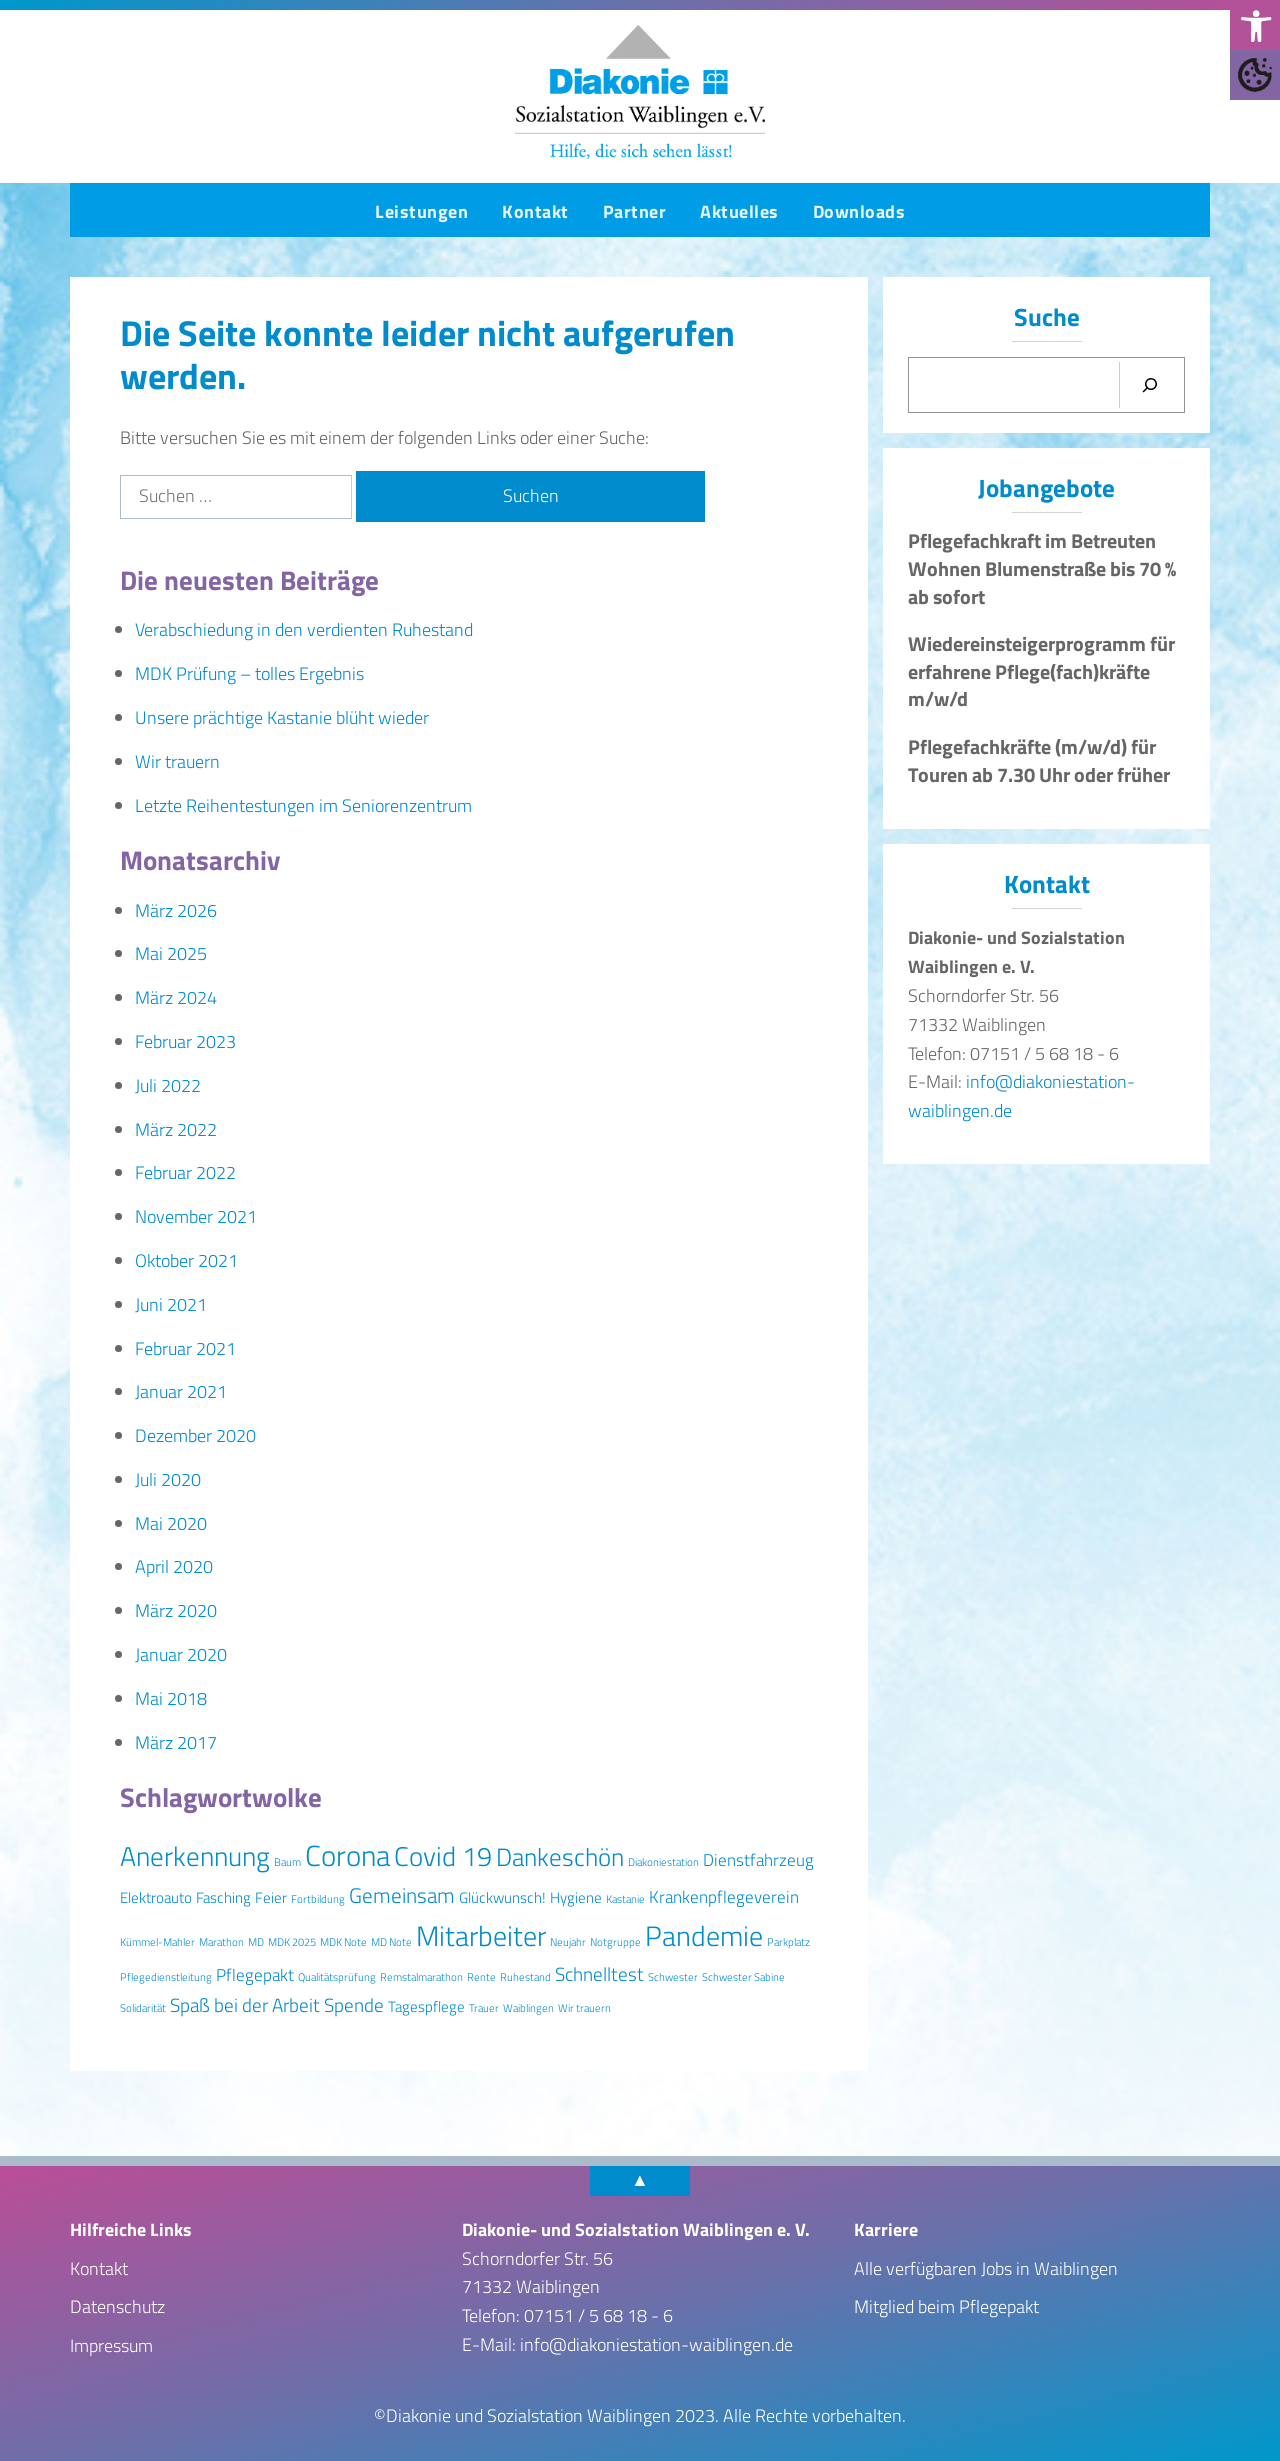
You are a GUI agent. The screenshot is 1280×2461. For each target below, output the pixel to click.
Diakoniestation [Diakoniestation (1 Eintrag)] (663, 1862)
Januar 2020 (181, 1654)
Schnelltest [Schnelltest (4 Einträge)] (599, 1974)
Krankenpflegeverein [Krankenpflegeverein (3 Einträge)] (724, 1896)
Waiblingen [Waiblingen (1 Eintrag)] (528, 2008)
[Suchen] (1150, 385)
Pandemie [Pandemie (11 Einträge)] (704, 1936)
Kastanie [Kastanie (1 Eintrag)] (625, 1899)
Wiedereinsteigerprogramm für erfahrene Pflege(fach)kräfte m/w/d (1041, 671)
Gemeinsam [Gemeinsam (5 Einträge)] (402, 1895)
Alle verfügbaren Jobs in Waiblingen (986, 2268)
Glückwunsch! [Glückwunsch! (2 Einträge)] (502, 1897)
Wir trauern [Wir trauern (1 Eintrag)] (584, 2008)
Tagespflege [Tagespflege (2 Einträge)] (426, 2006)
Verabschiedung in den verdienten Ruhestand (304, 629)
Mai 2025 (171, 953)
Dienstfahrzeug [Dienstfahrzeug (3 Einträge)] (758, 1859)
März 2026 (176, 910)
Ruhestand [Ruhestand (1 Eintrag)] (525, 1977)
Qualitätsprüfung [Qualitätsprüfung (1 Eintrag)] (337, 1977)
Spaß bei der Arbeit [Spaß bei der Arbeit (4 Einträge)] (245, 2005)
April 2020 (174, 1566)
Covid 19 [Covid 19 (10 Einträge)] (443, 1856)
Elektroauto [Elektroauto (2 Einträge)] (156, 1897)
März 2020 (176, 1610)
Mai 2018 (171, 1698)
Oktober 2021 (186, 1260)
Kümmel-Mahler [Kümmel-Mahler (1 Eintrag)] (157, 1942)
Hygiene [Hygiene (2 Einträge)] (576, 1897)
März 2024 (176, 997)
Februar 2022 (185, 1172)
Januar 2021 (181, 1391)
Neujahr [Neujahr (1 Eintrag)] (568, 1942)
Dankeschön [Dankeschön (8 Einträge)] (560, 1857)
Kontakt (535, 211)
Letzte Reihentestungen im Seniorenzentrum (303, 805)
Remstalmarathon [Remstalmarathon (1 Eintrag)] (421, 1977)
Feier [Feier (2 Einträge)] (271, 1897)
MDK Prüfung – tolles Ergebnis (249, 673)
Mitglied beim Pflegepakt (946, 2306)
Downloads (859, 211)
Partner (635, 211)
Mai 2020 (171, 1523)
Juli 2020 (168, 1479)
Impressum (111, 2345)
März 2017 (176, 1742)
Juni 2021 (171, 1304)
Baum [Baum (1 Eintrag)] (287, 1862)
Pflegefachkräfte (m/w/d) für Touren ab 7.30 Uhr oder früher (1039, 761)
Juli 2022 (168, 1085)
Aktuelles (739, 211)
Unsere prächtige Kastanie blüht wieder (282, 717)
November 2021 (196, 1216)
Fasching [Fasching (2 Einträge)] (223, 1897)
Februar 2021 (185, 1348)
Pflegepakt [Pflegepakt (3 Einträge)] (255, 1974)
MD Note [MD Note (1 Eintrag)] (391, 1942)
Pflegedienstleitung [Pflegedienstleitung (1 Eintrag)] (166, 1977)
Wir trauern (177, 761)
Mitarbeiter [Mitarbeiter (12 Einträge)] (481, 1935)
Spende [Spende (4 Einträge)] (354, 2005)
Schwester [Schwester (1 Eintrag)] (673, 1977)
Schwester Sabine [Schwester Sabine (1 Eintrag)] (743, 1977)
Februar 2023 (185, 1041)
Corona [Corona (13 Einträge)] (347, 1855)
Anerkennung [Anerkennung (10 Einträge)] (195, 1856)
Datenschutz (117, 2306)
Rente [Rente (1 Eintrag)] (481, 1977)
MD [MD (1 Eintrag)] (256, 1942)
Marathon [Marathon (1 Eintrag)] (221, 1942)
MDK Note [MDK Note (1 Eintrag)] (343, 1942)
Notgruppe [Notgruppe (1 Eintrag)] (615, 1942)
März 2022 (176, 1129)
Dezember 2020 (195, 1435)
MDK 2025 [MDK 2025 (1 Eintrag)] (292, 1942)
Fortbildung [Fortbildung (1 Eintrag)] (318, 1899)
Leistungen (421, 211)
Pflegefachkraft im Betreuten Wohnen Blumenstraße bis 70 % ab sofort (1042, 568)
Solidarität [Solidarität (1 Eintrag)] (143, 2008)
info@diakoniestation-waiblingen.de (656, 2344)
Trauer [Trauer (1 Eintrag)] (484, 2008)
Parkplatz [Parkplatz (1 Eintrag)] (788, 1942)
